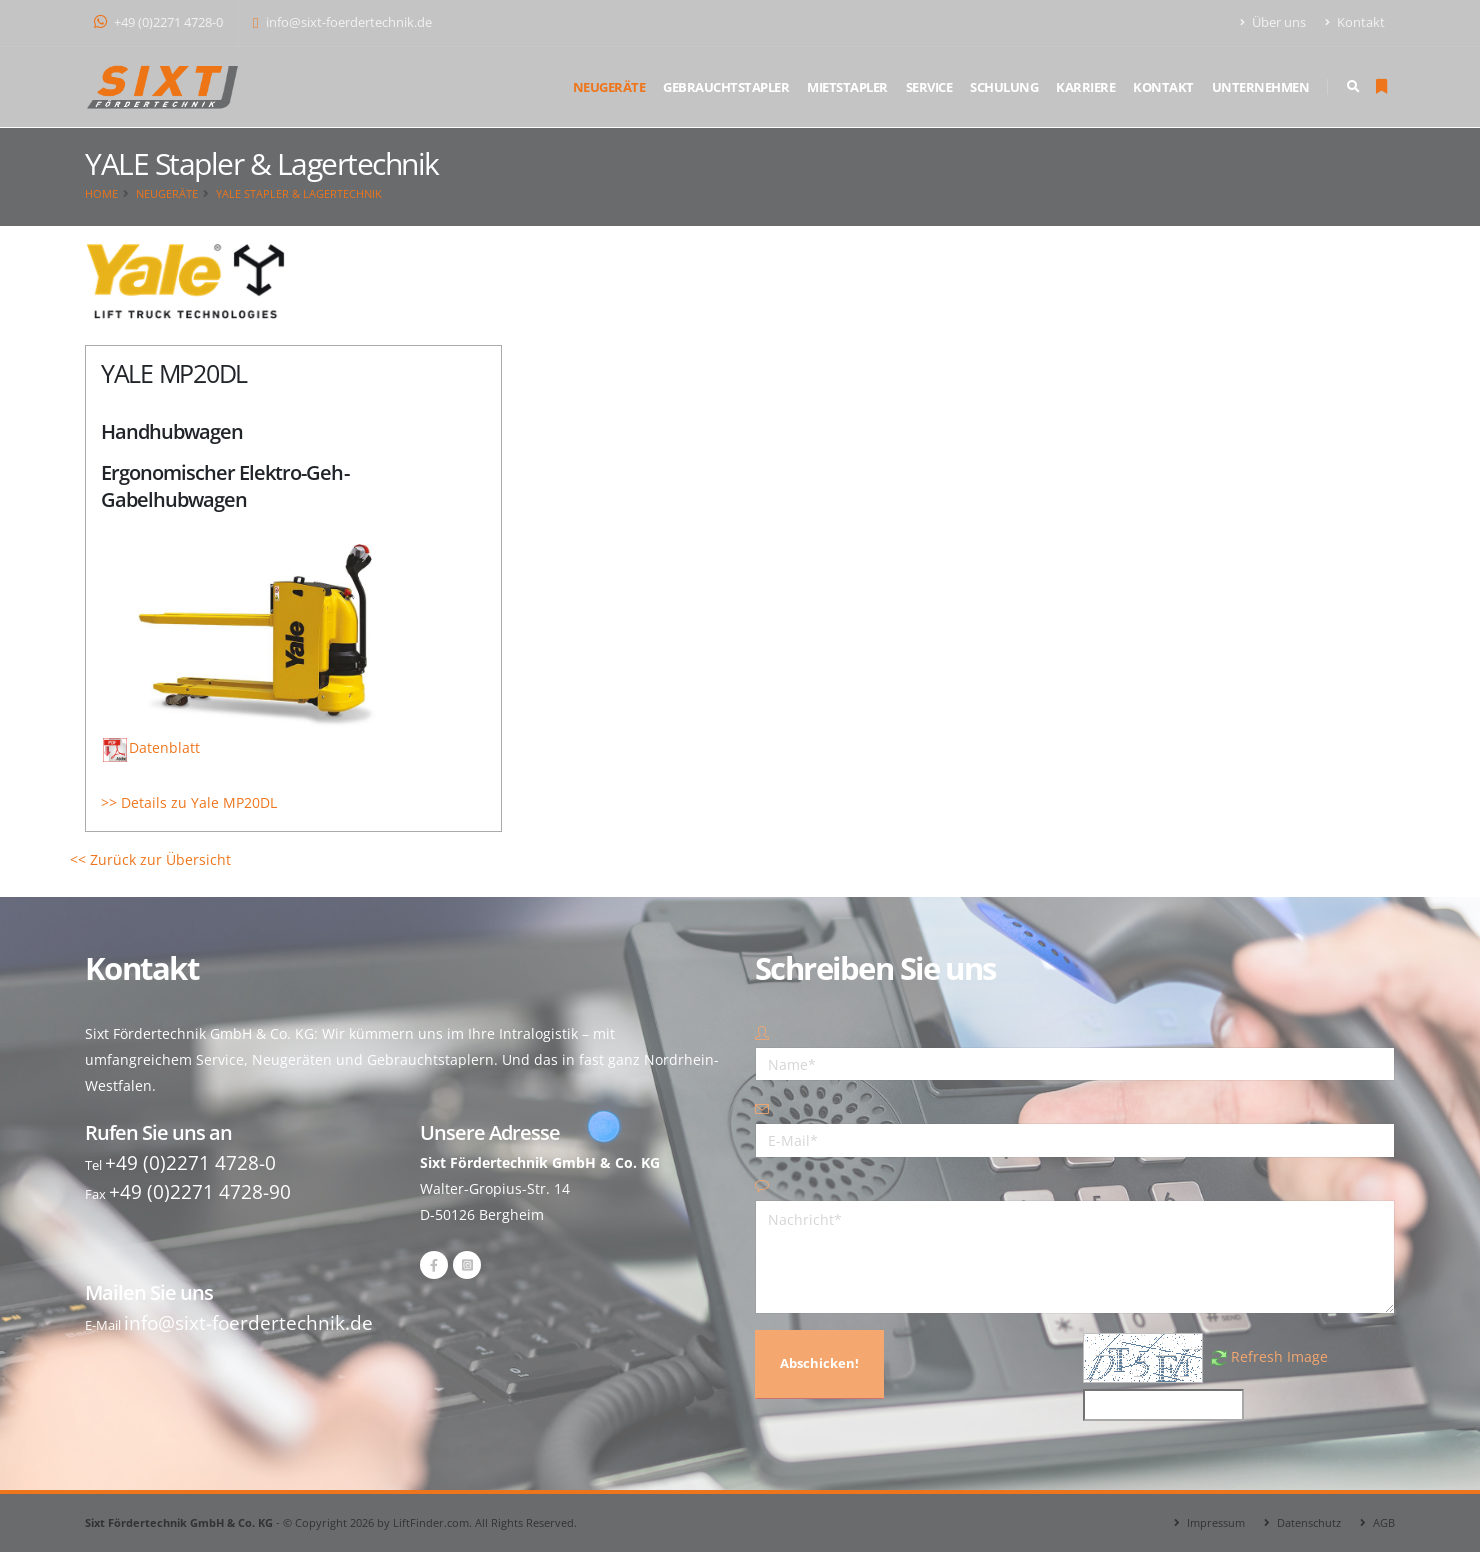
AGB (1384, 1522)
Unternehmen (1261, 87)
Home (101, 193)
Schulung (1004, 87)
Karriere (1085, 87)
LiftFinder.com (431, 1522)
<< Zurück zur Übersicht (150, 859)
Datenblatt (151, 747)
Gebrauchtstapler (726, 87)
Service (929, 87)
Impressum (1216, 1522)
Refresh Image (1279, 1356)
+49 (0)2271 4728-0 (158, 22)
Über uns (1273, 22)
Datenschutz (1309, 1522)
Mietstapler (847, 87)
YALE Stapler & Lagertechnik (299, 193)
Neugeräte (609, 87)
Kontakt (1355, 22)
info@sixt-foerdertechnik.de (342, 22)
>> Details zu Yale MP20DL (189, 802)
